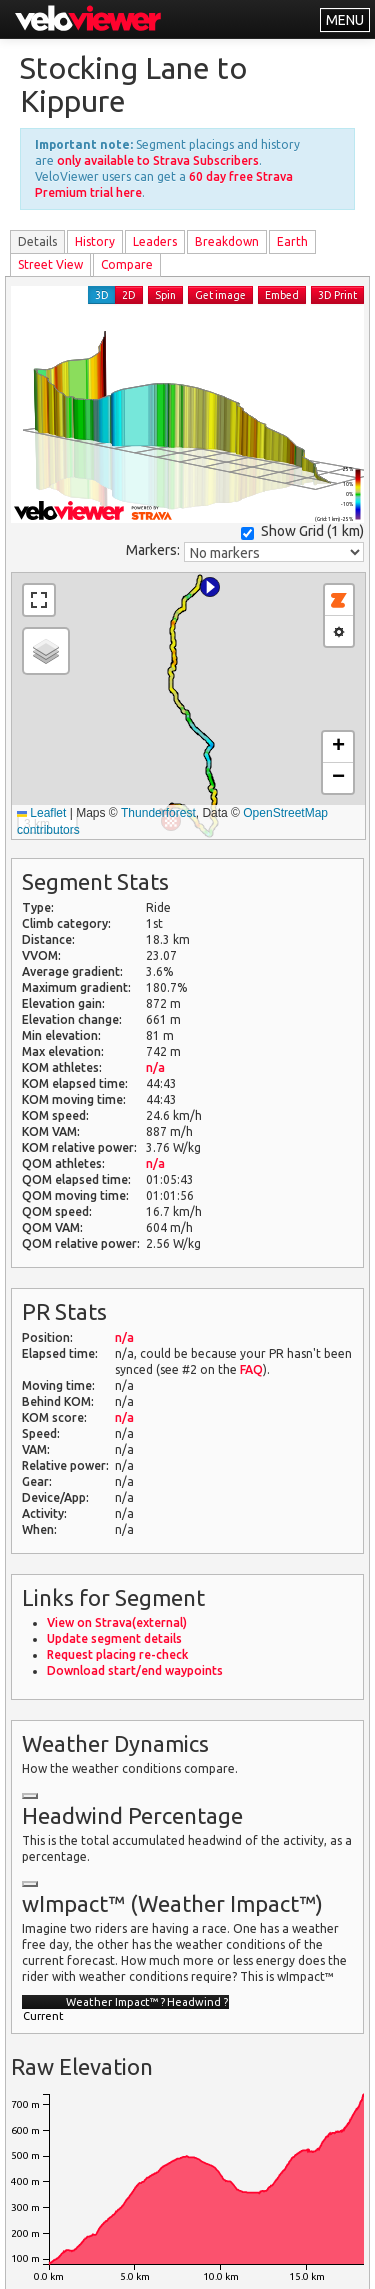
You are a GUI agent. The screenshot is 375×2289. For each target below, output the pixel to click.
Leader (155, 241)
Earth (292, 241)
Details (37, 241)
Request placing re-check (117, 1654)
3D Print (337, 295)
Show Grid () (302, 531)
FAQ (251, 1369)
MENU (345, 20)
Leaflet (41, 813)
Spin (165, 295)
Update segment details (114, 1638)
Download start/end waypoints (135, 1670)
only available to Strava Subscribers (158, 160)
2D (129, 295)
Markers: (153, 550)
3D (102, 295)
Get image (220, 295)
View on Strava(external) (117, 1622)
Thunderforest (158, 813)
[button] (210, 587)
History (95, 241)
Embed (282, 295)
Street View (50, 264)
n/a (155, 1067)
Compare (127, 264)
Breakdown (227, 241)
